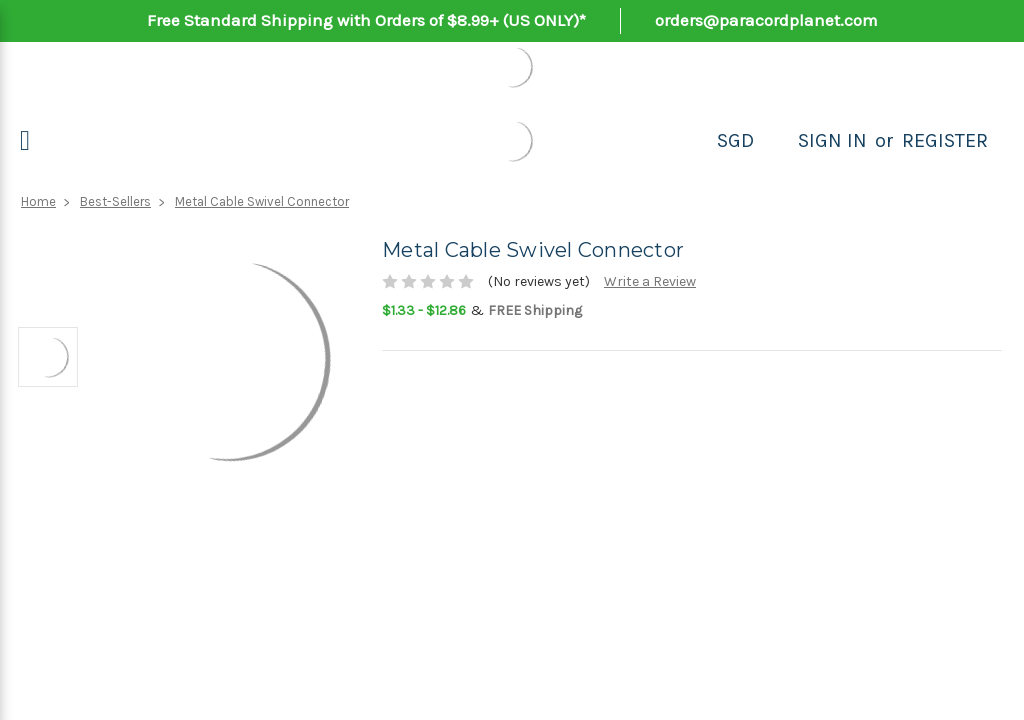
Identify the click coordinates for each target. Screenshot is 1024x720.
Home (38, 201)
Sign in (832, 140)
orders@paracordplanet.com (766, 20)
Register (945, 140)
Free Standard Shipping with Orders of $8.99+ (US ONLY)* (366, 20)
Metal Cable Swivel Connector (262, 201)
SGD (735, 140)
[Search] (776, 141)
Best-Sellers (115, 201)
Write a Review (650, 281)
